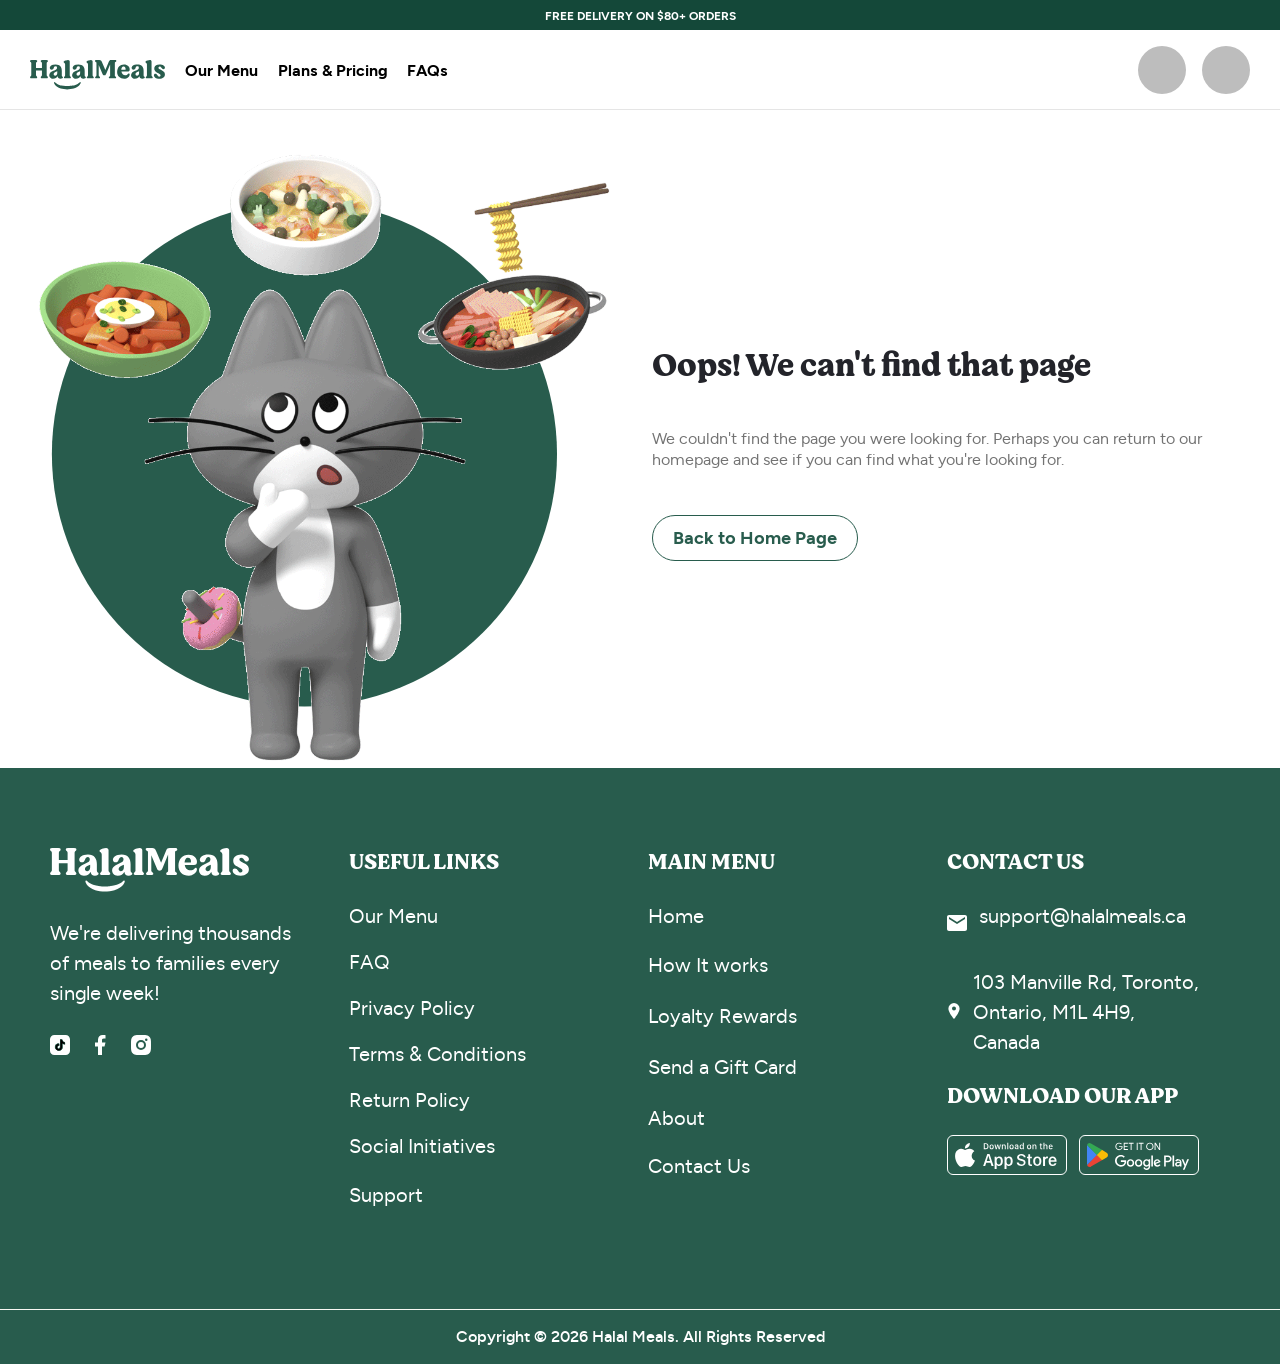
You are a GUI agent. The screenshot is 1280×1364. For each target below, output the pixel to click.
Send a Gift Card (722, 1067)
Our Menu (221, 69)
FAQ (369, 962)
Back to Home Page (755, 537)
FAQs (427, 69)
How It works (708, 965)
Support (386, 1195)
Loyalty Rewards (722, 1016)
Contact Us (699, 1166)
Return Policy (409, 1100)
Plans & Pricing (332, 69)
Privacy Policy (412, 1008)
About (676, 1118)
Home (676, 916)
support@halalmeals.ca (1082, 916)
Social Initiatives (422, 1146)
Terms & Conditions (437, 1054)
